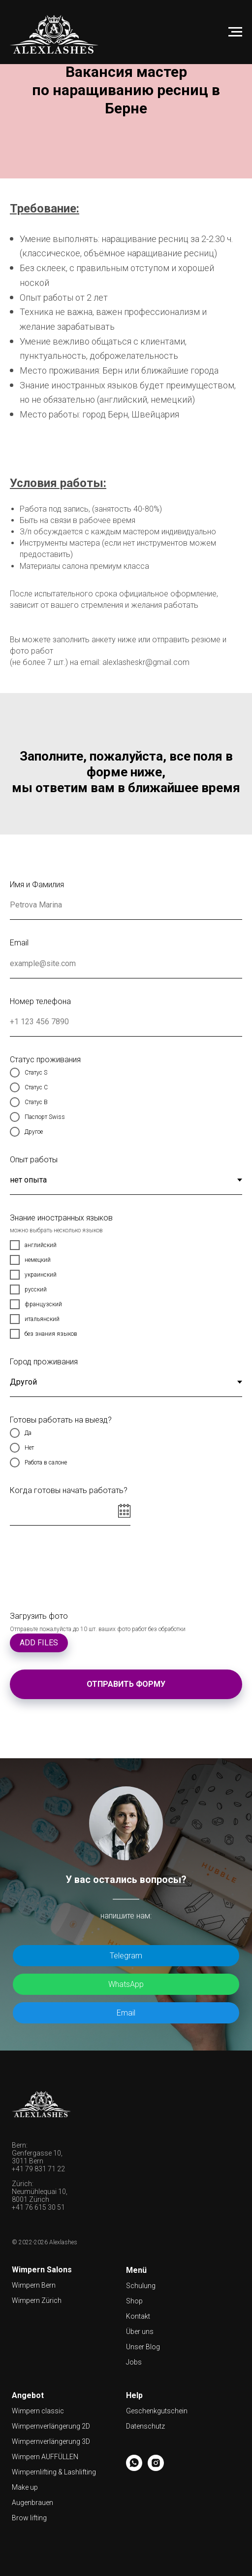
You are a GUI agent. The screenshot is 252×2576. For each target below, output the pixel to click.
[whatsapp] (134, 2468)
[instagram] (156, 2468)
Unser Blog (143, 2347)
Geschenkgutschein (157, 2411)
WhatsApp (126, 1984)
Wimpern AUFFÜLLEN (45, 2457)
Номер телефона (40, 1001)
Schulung (141, 2286)
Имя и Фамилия (37, 884)
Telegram (126, 1955)
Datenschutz (145, 2426)
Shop (134, 2301)
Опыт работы (34, 1159)
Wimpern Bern (34, 2285)
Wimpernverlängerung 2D (51, 2426)
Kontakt (138, 2316)
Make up (25, 2487)
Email (19, 942)
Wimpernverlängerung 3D (51, 2441)
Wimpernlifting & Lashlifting (54, 2472)
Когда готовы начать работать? (68, 1490)
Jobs (134, 2362)
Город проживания (44, 1361)
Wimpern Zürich (37, 2300)
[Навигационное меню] (235, 32)
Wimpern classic (38, 2411)
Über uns (140, 2331)
